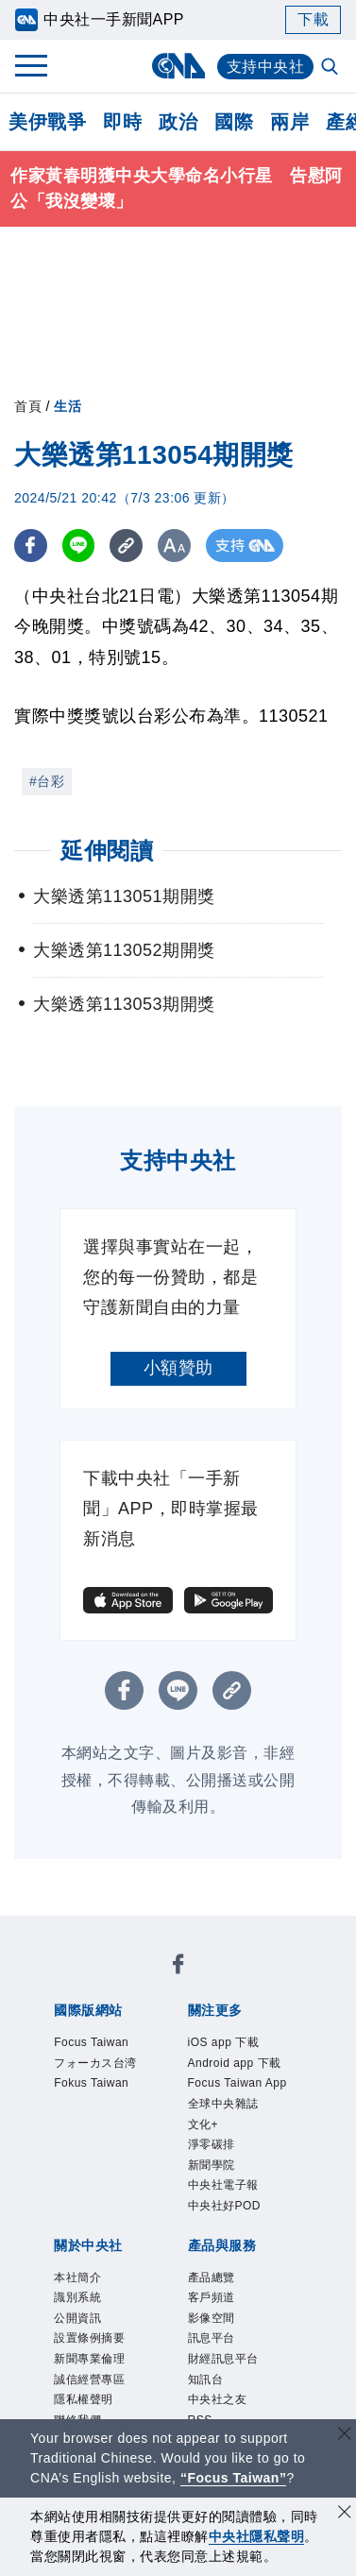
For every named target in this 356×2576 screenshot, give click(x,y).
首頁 (28, 406)
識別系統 (77, 2297)
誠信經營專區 (89, 2379)
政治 (178, 121)
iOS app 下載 (224, 2042)
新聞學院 (211, 2165)
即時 (122, 121)
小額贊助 (178, 1367)
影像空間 (211, 2318)
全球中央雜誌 (223, 2103)
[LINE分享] (78, 545)
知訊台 (206, 2379)
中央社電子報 (223, 2185)
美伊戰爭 (47, 121)
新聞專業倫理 (89, 2358)
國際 (233, 121)
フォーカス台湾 (95, 2063)
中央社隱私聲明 (257, 2536)
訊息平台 (211, 2338)
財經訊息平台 (223, 2358)
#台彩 (46, 781)
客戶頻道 (211, 2297)
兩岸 (289, 121)
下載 (313, 19)
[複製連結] (127, 545)
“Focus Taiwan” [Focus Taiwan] (233, 2477)
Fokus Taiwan (91, 2083)
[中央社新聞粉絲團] (178, 1967)
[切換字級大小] (175, 545)
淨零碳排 (211, 2144)
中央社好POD (225, 2205)
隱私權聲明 (83, 2399)
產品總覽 (211, 2277)
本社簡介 (77, 2277)
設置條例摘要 (89, 2338)
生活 (67, 406)
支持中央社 (266, 67)
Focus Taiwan (91, 2042)
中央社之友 (217, 2399)
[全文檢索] (331, 68)
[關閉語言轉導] (344, 2436)
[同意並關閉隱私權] (344, 2514)
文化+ (203, 2124)
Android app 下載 (234, 2063)
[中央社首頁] (178, 66)
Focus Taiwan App (237, 2083)
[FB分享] (30, 545)
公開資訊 (77, 2318)
